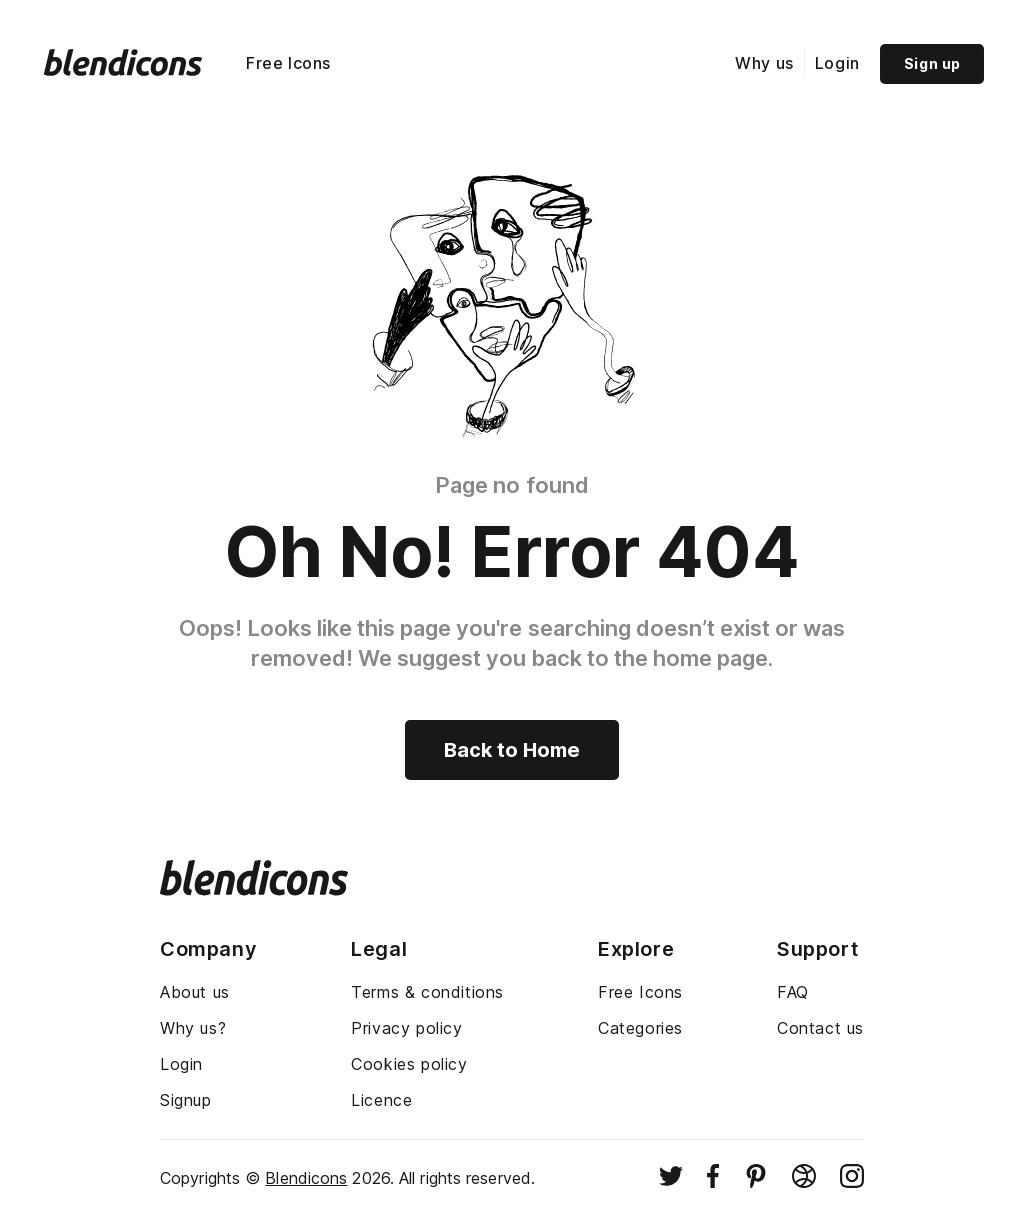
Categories (640, 1028)
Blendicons (306, 1178)
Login (837, 63)
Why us (764, 63)
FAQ (793, 992)
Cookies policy (409, 1064)
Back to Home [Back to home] (512, 750)
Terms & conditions (427, 992)
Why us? (193, 1028)
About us (195, 992)
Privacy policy (406, 1028)
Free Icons (288, 63)
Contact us (820, 1028)
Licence (381, 1100)
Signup (186, 1100)
